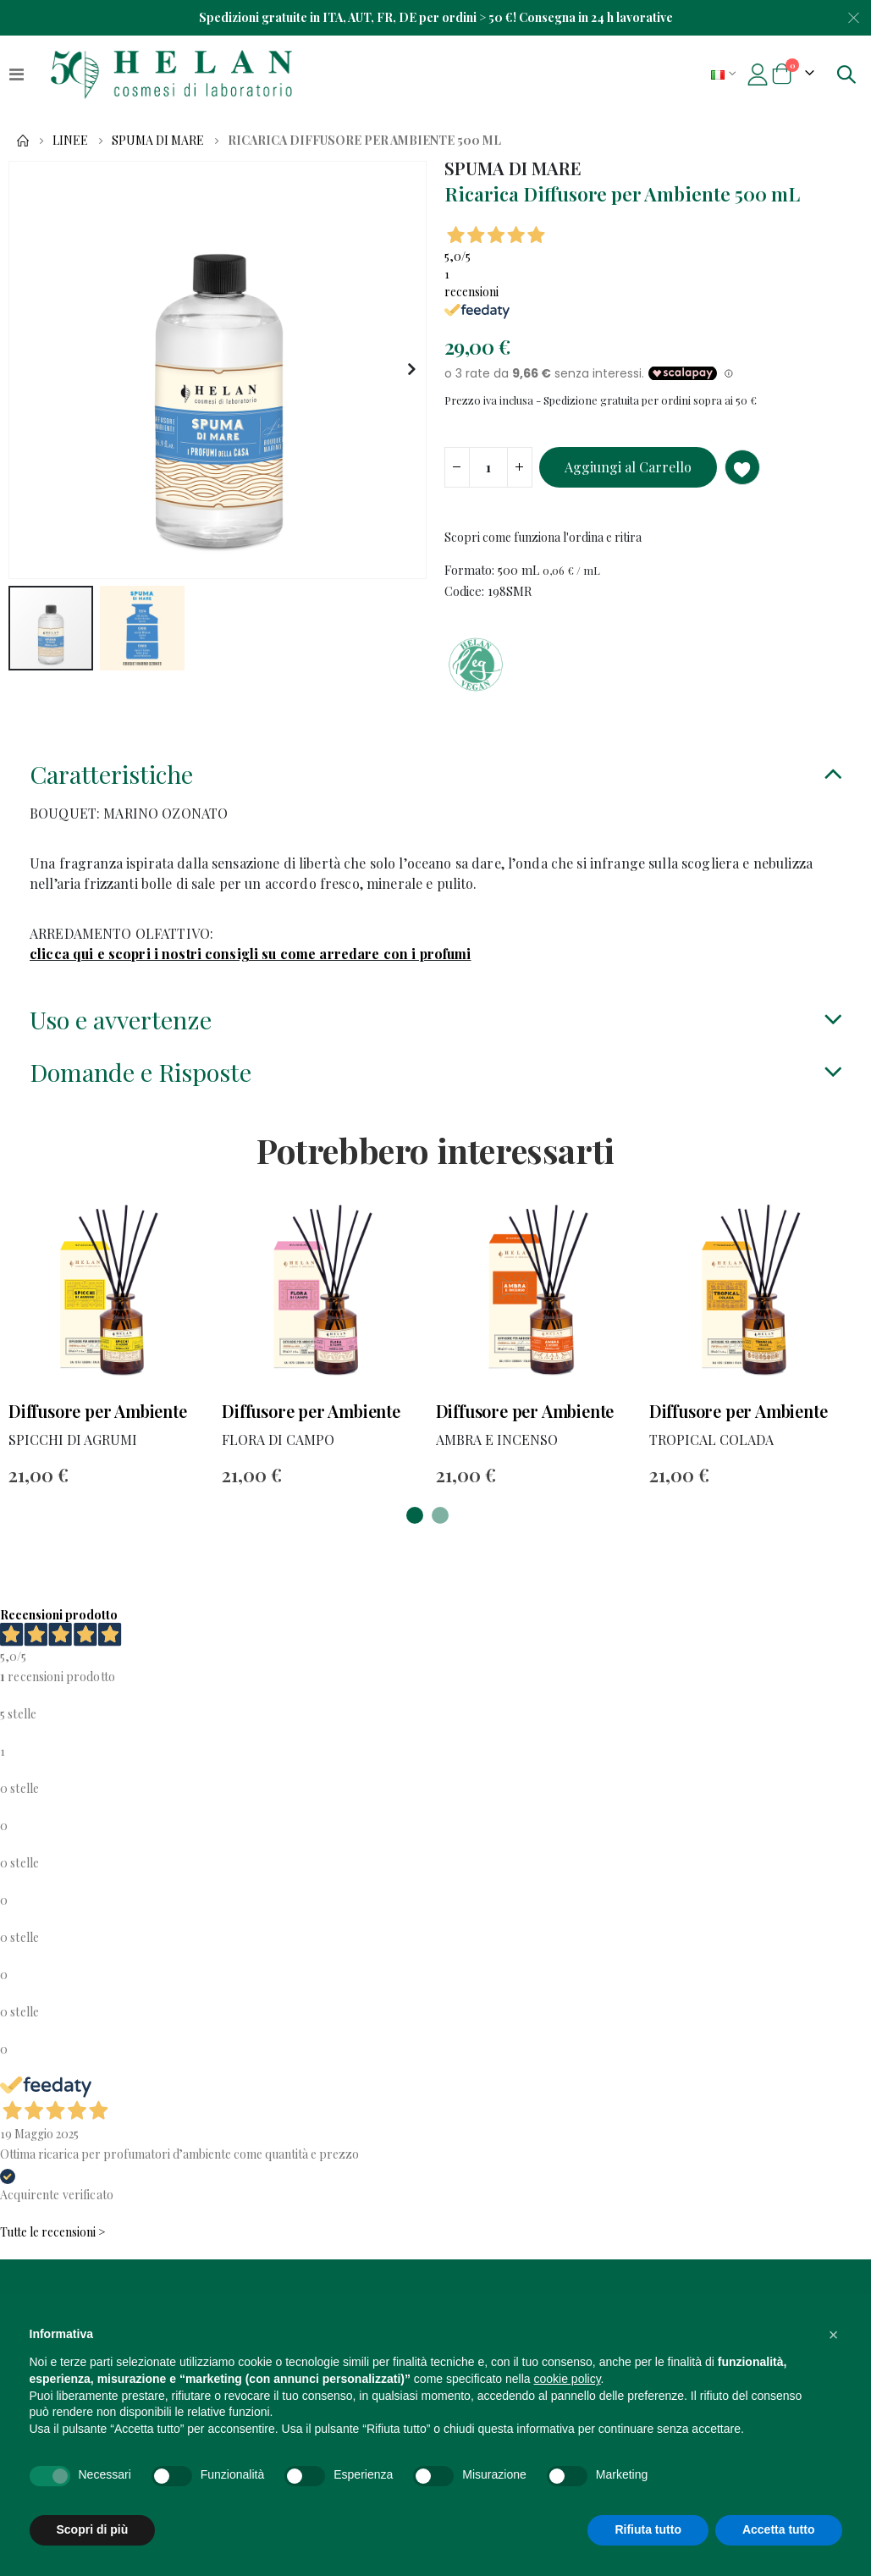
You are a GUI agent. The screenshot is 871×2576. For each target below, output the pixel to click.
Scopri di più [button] (93, 2529)
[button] (411, 370)
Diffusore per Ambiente (97, 1433)
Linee (70, 140)
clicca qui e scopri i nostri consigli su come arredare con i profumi (250, 970)
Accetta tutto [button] (778, 2529)
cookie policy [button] (566, 2379)
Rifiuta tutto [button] (648, 2529)
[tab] (435, 791)
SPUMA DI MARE (158, 140)
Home (23, 140)
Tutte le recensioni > (53, 2257)
